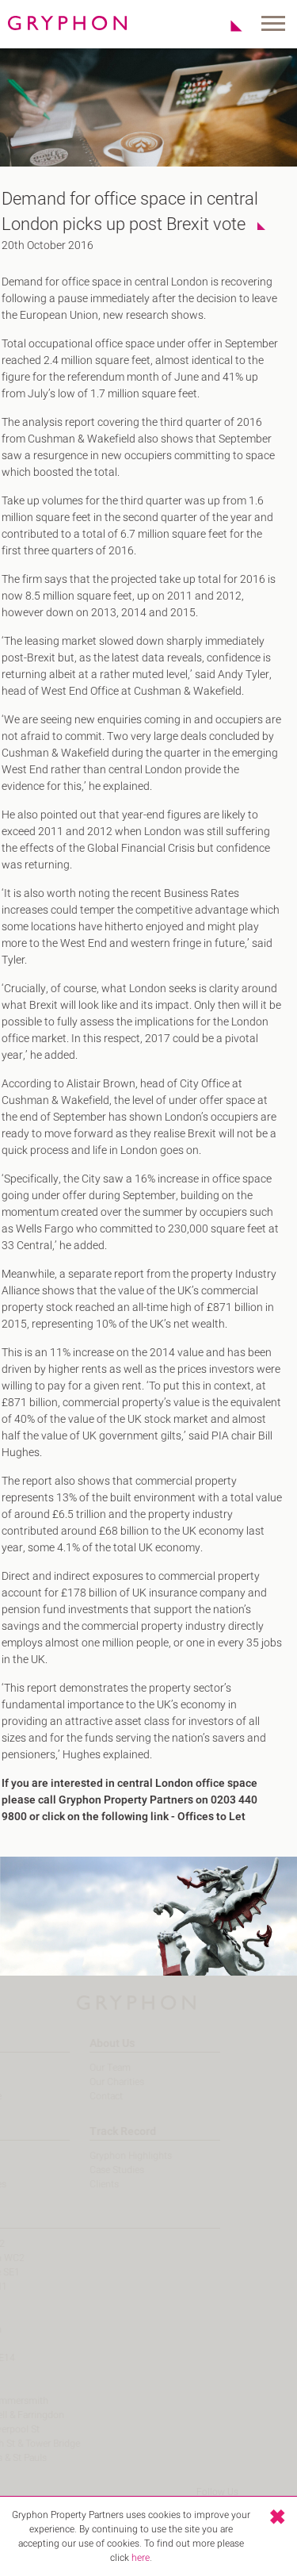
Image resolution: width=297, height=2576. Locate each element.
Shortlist (228, 25)
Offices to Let (204, 1816)
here (140, 2558)
